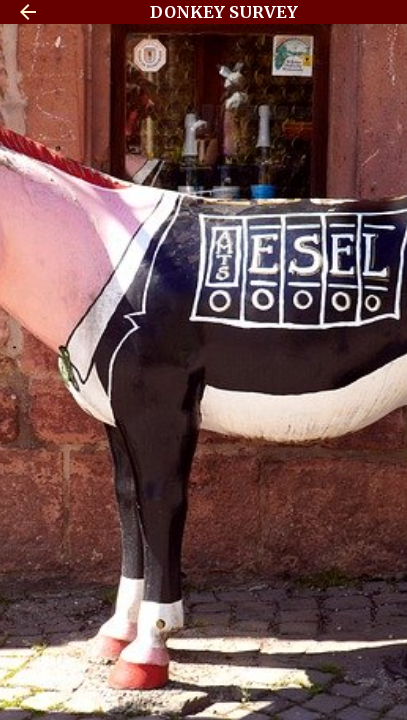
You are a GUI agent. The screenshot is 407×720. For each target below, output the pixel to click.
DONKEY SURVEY (224, 12)
